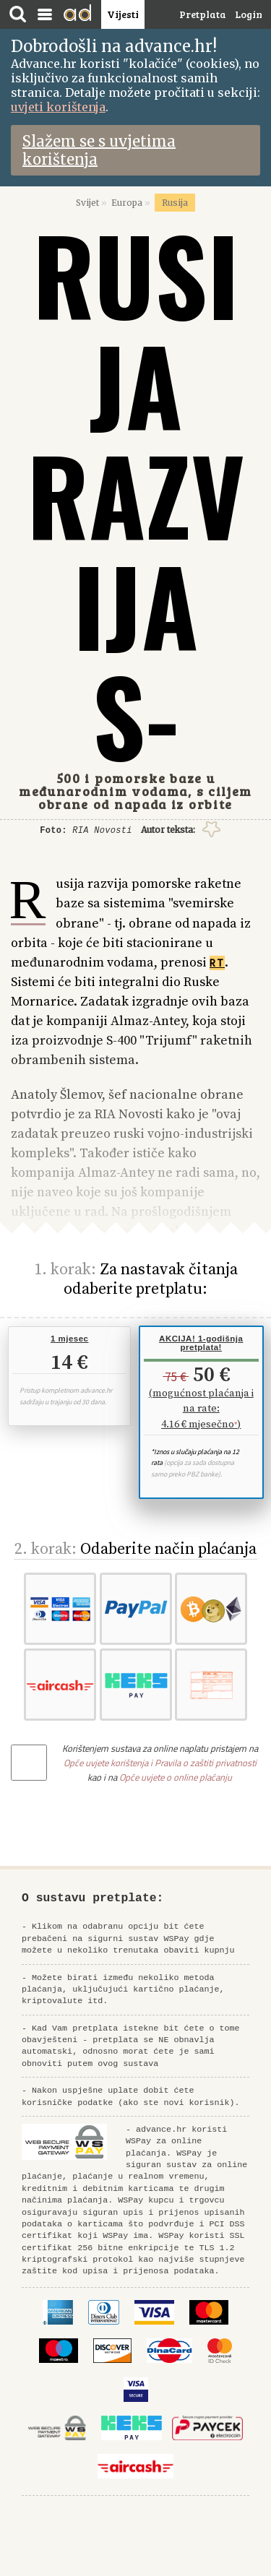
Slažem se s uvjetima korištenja (99, 150)
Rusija (175, 202)
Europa (126, 202)
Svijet (87, 202)
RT (217, 963)
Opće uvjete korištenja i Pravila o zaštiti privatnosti (160, 1762)
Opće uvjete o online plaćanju (175, 1777)
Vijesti (123, 14)
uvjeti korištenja (58, 107)
